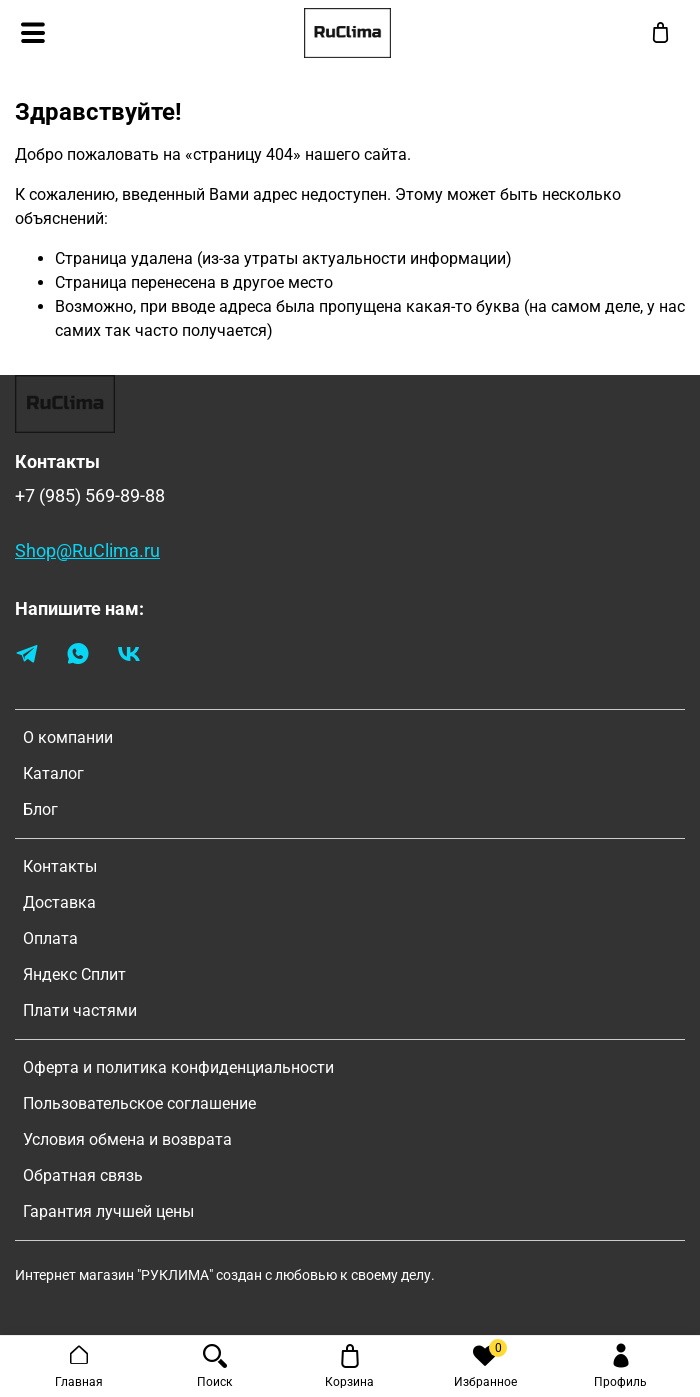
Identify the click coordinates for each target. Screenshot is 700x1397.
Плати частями (80, 1010)
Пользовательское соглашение (139, 1103)
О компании (68, 737)
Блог (40, 809)
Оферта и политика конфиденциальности (178, 1067)
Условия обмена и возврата (127, 1139)
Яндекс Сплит (74, 974)
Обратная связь (83, 1175)
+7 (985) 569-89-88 (90, 496)
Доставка (59, 902)
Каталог (53, 773)
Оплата (50, 938)
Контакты (60, 866)
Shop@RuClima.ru (87, 551)
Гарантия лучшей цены (108, 1211)
